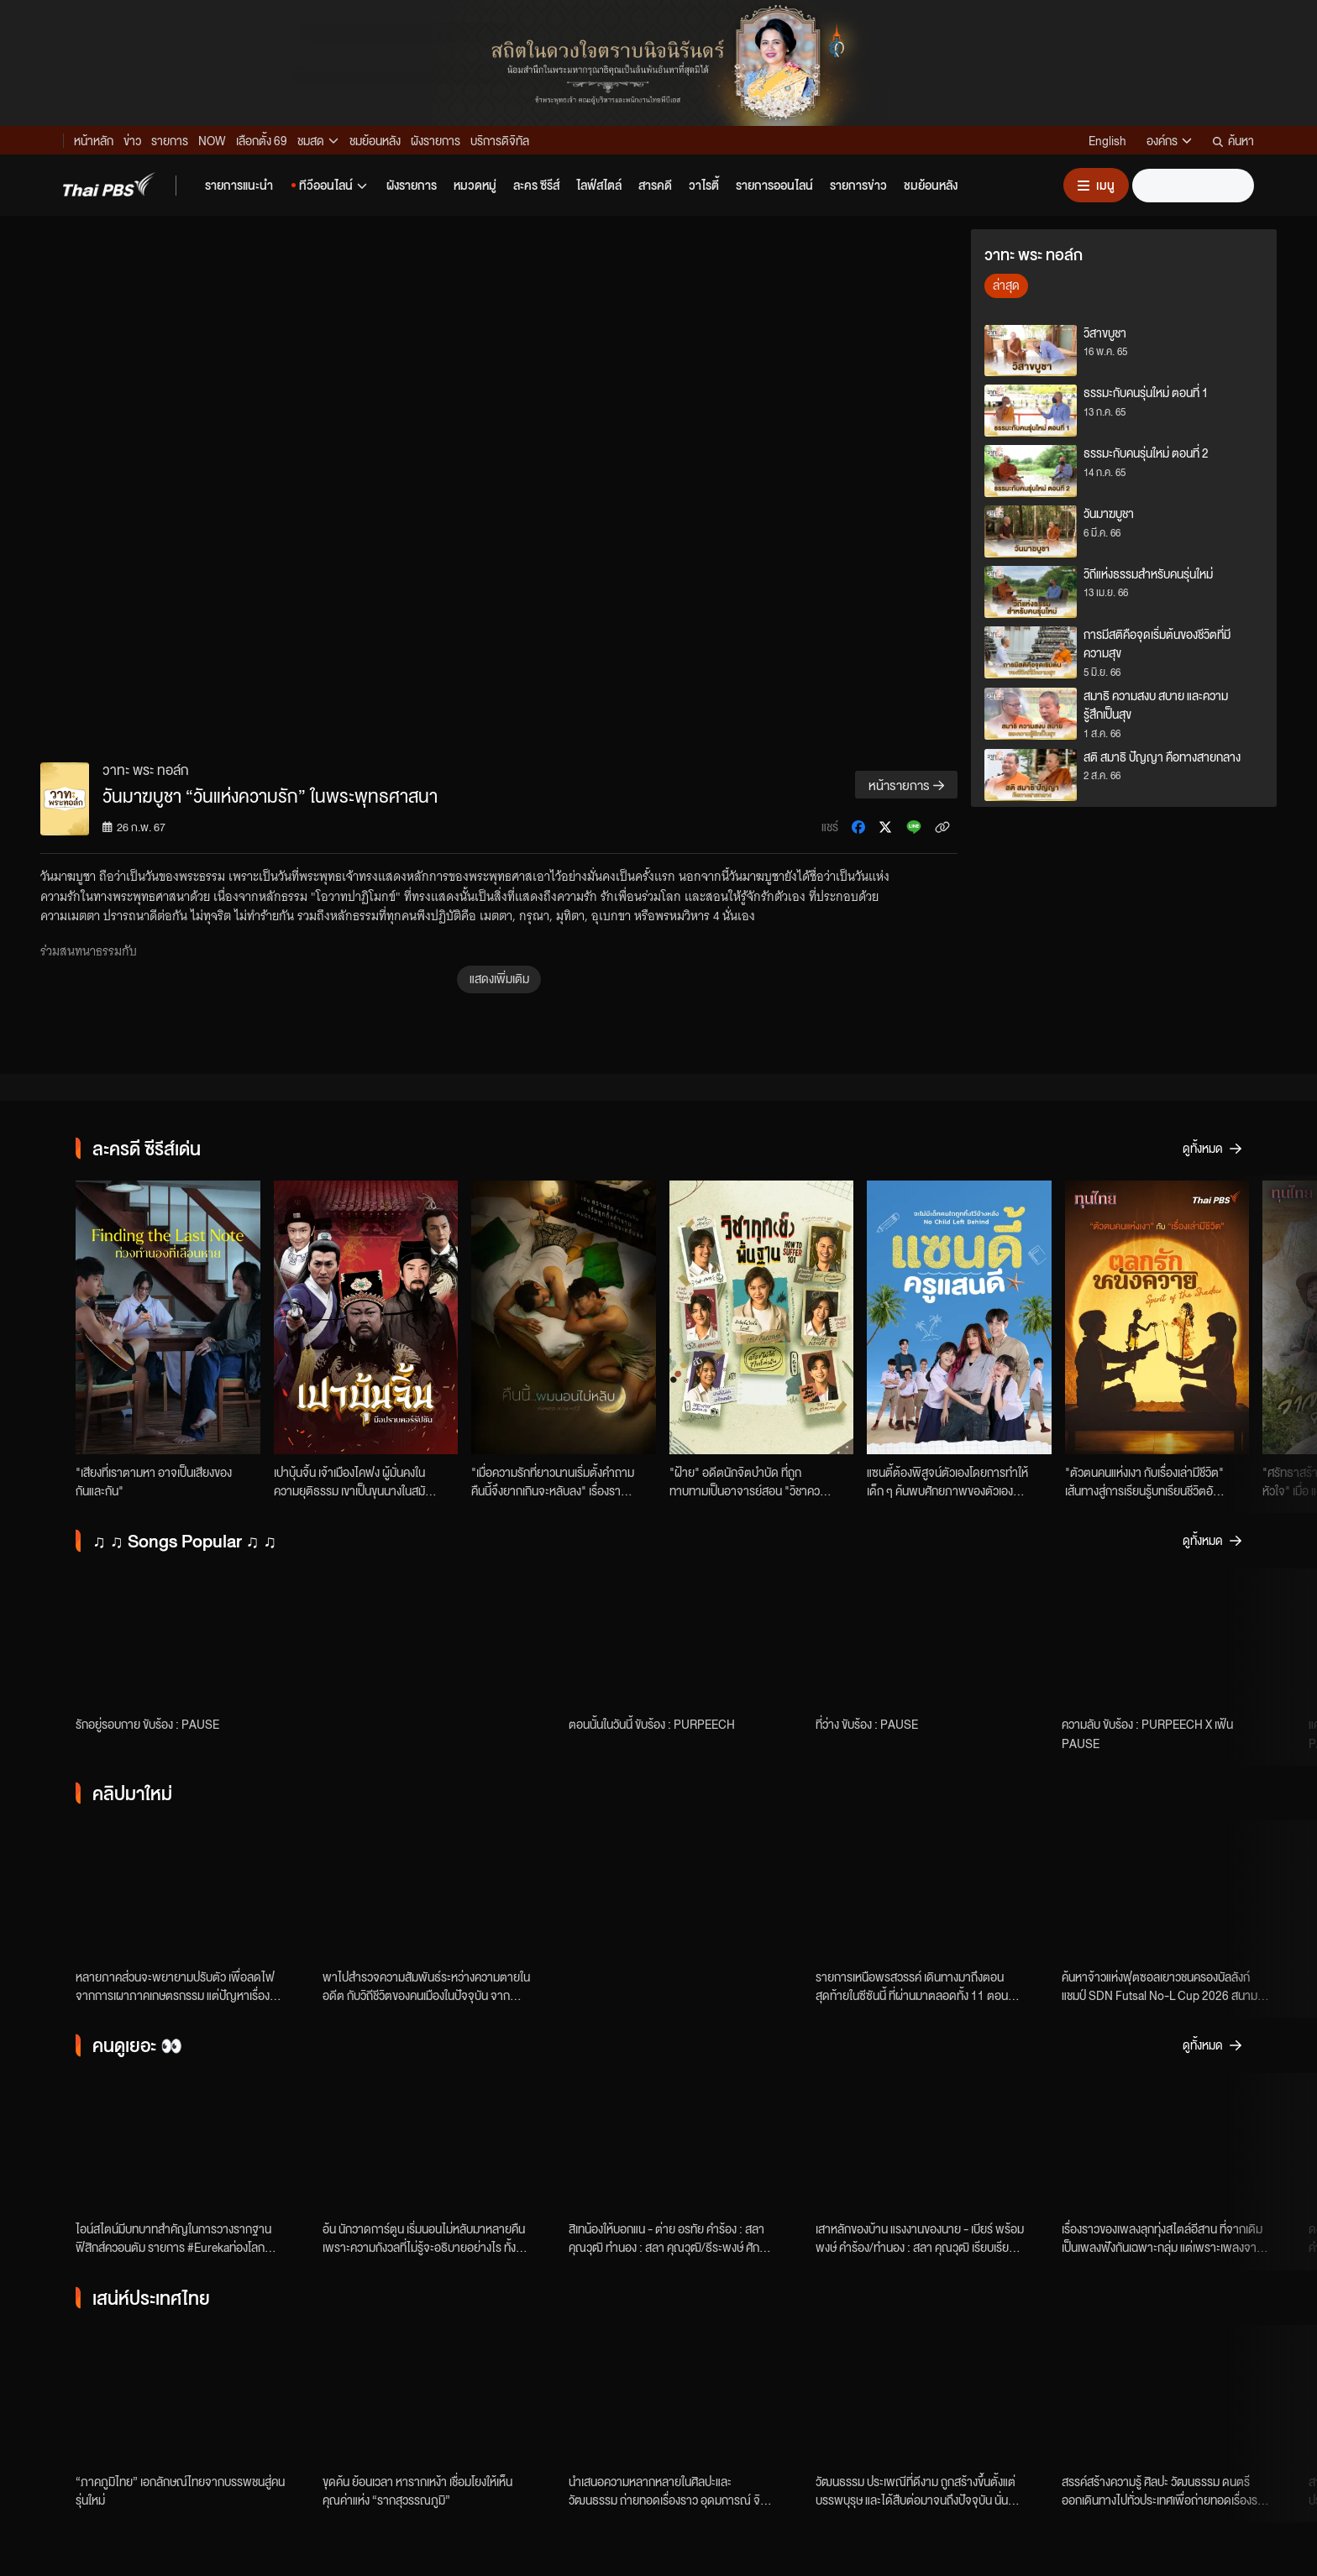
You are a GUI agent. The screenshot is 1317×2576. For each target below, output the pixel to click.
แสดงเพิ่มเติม (499, 978)
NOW (212, 140)
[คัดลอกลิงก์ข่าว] (942, 827)
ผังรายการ (435, 140)
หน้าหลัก (93, 140)
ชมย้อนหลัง (375, 140)
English (1107, 140)
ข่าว (132, 140)
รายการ (169, 140)
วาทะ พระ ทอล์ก (145, 769)
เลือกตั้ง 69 (261, 140)
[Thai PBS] (109, 184)
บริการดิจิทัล (499, 140)
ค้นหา (1233, 140)
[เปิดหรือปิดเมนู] (1096, 185)
